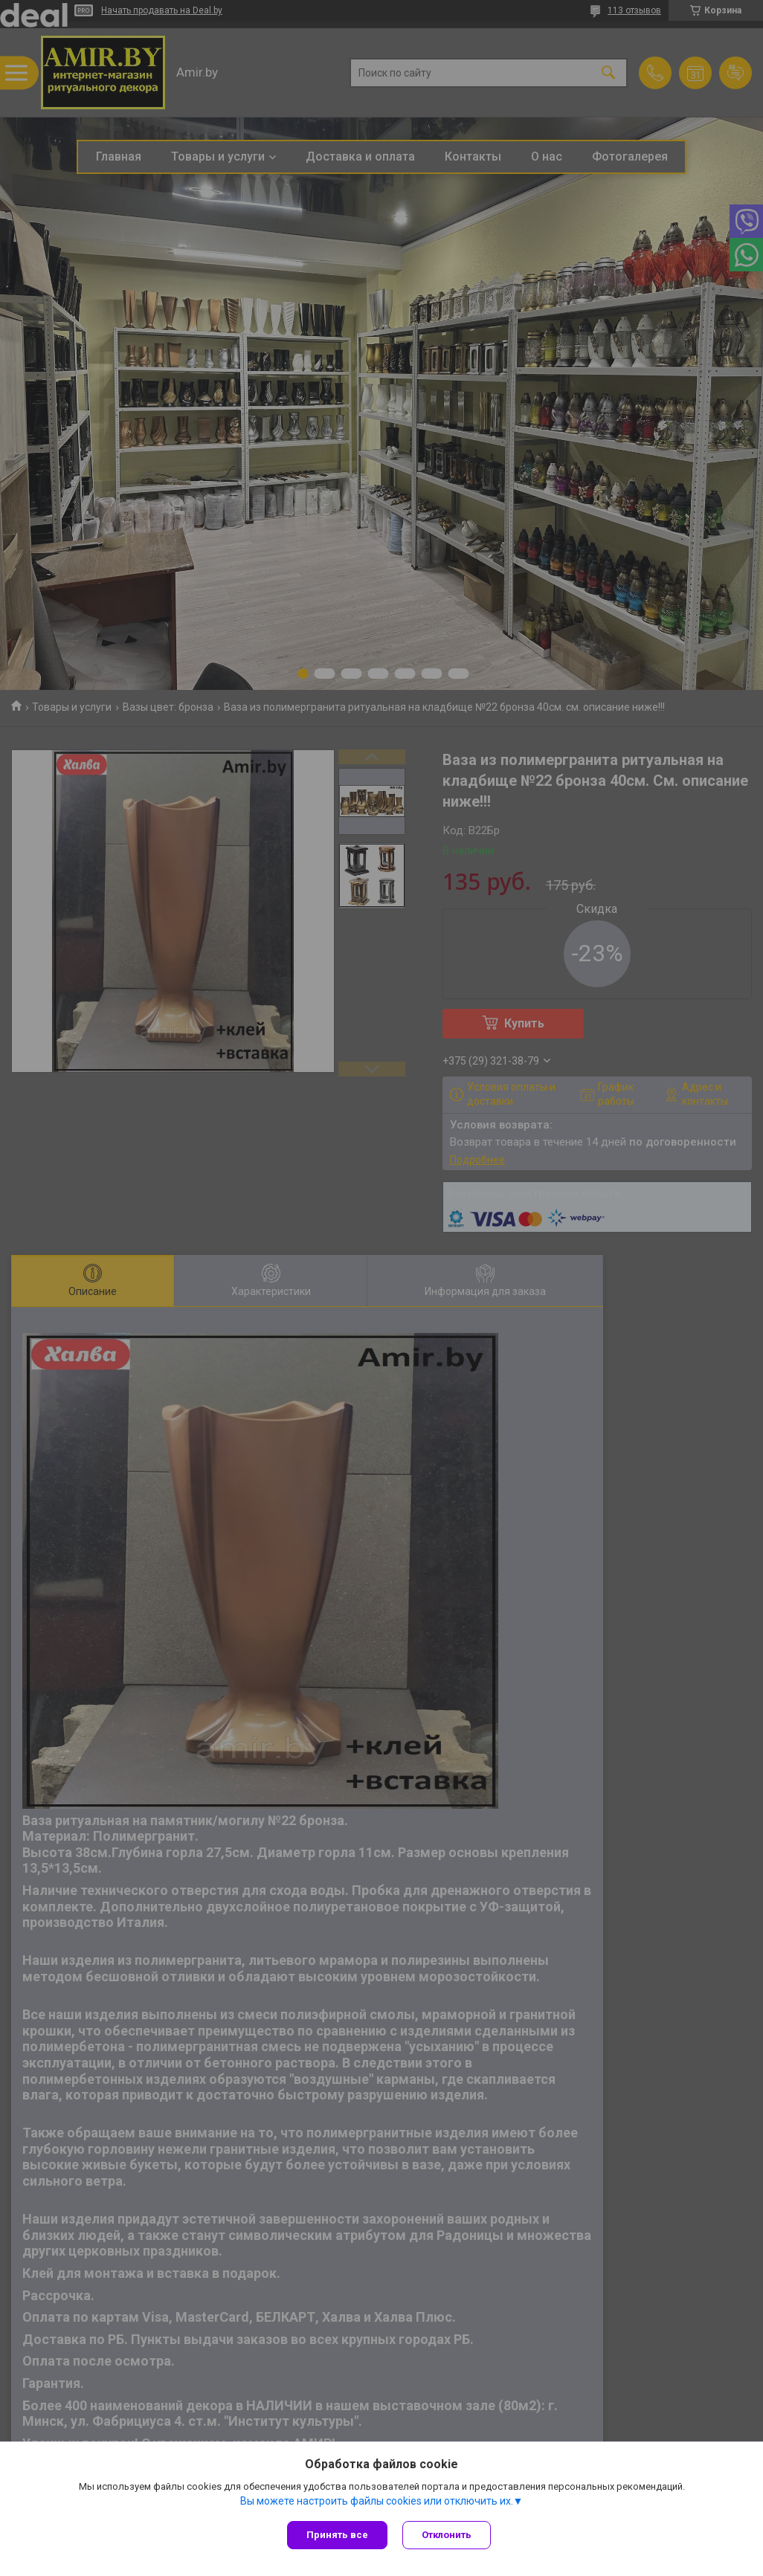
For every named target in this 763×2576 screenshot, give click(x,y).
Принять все (337, 2534)
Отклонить (446, 2534)
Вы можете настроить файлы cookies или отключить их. (376, 2501)
